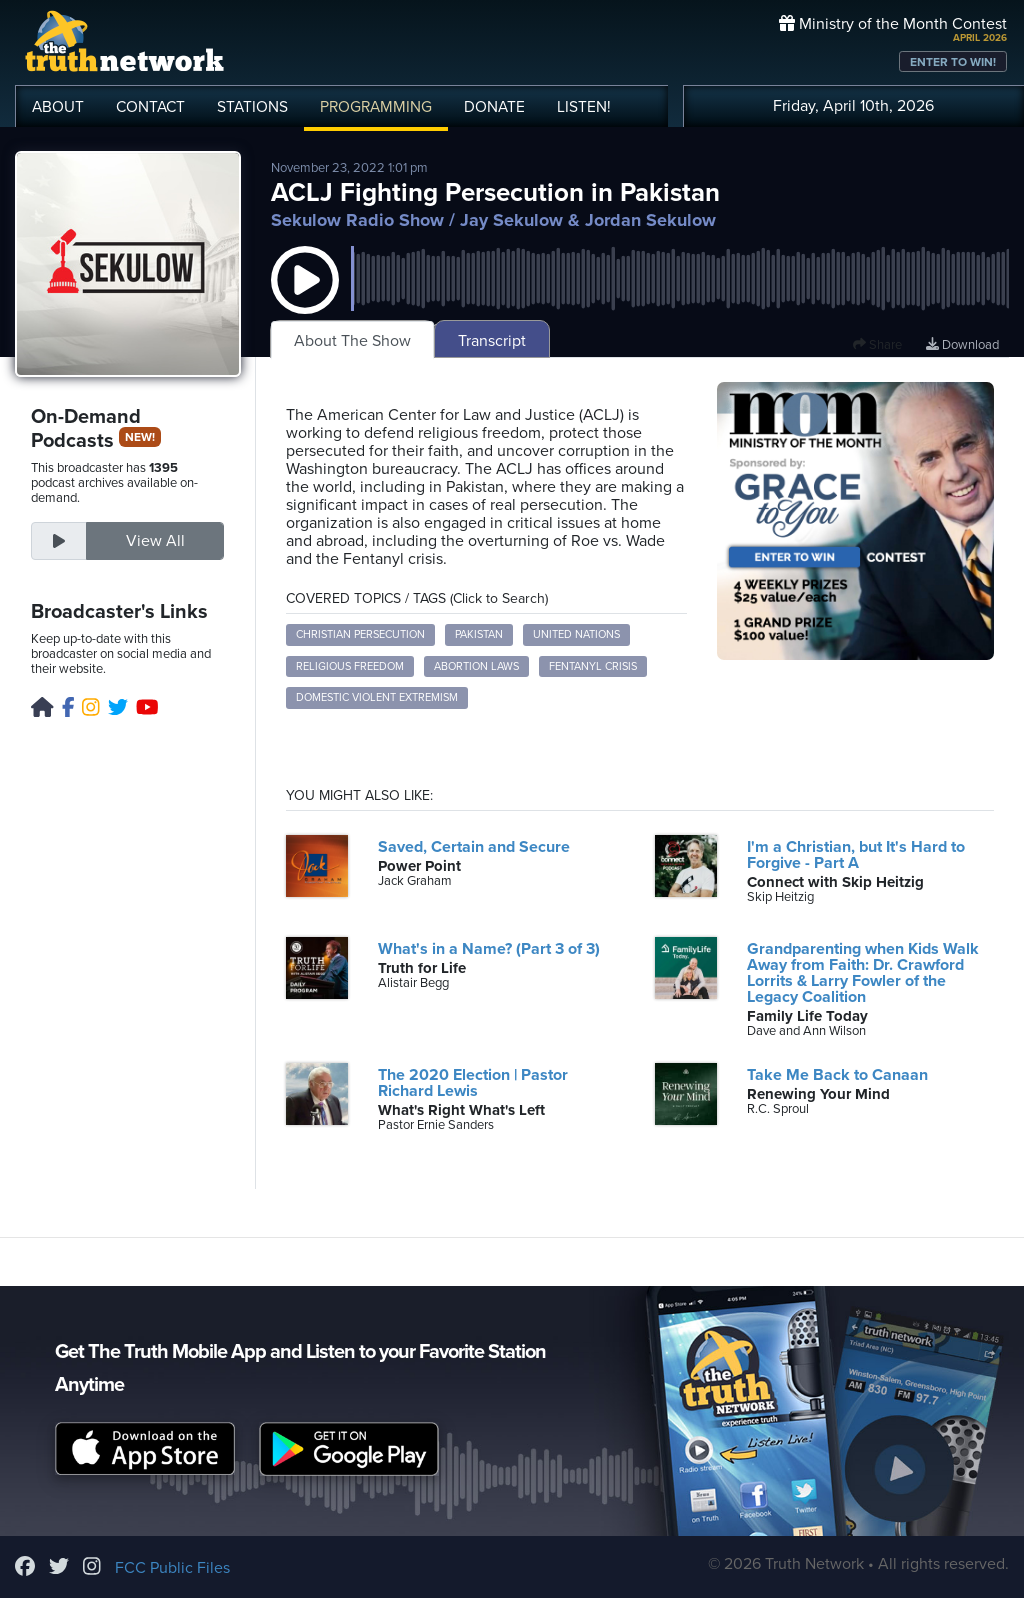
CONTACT (150, 107)
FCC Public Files (172, 1568)
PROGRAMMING (376, 107)
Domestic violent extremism (377, 697)
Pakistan (479, 634)
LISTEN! (584, 107)
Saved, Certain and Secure (474, 847)
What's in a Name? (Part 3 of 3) (489, 949)
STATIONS (252, 107)
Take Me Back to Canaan (837, 1075)
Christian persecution (360, 634)
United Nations (576, 634)
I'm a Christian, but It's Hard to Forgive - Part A (856, 855)
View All (155, 541)
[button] (305, 300)
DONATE (494, 107)
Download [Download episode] (962, 345)
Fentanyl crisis (593, 666)
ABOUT (58, 107)
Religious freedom (350, 666)
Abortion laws (476, 666)
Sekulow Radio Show (357, 220)
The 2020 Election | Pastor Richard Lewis (473, 1083)
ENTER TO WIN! (953, 62)
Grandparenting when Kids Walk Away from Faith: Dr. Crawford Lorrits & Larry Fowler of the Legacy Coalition (863, 973)
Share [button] (877, 345)
